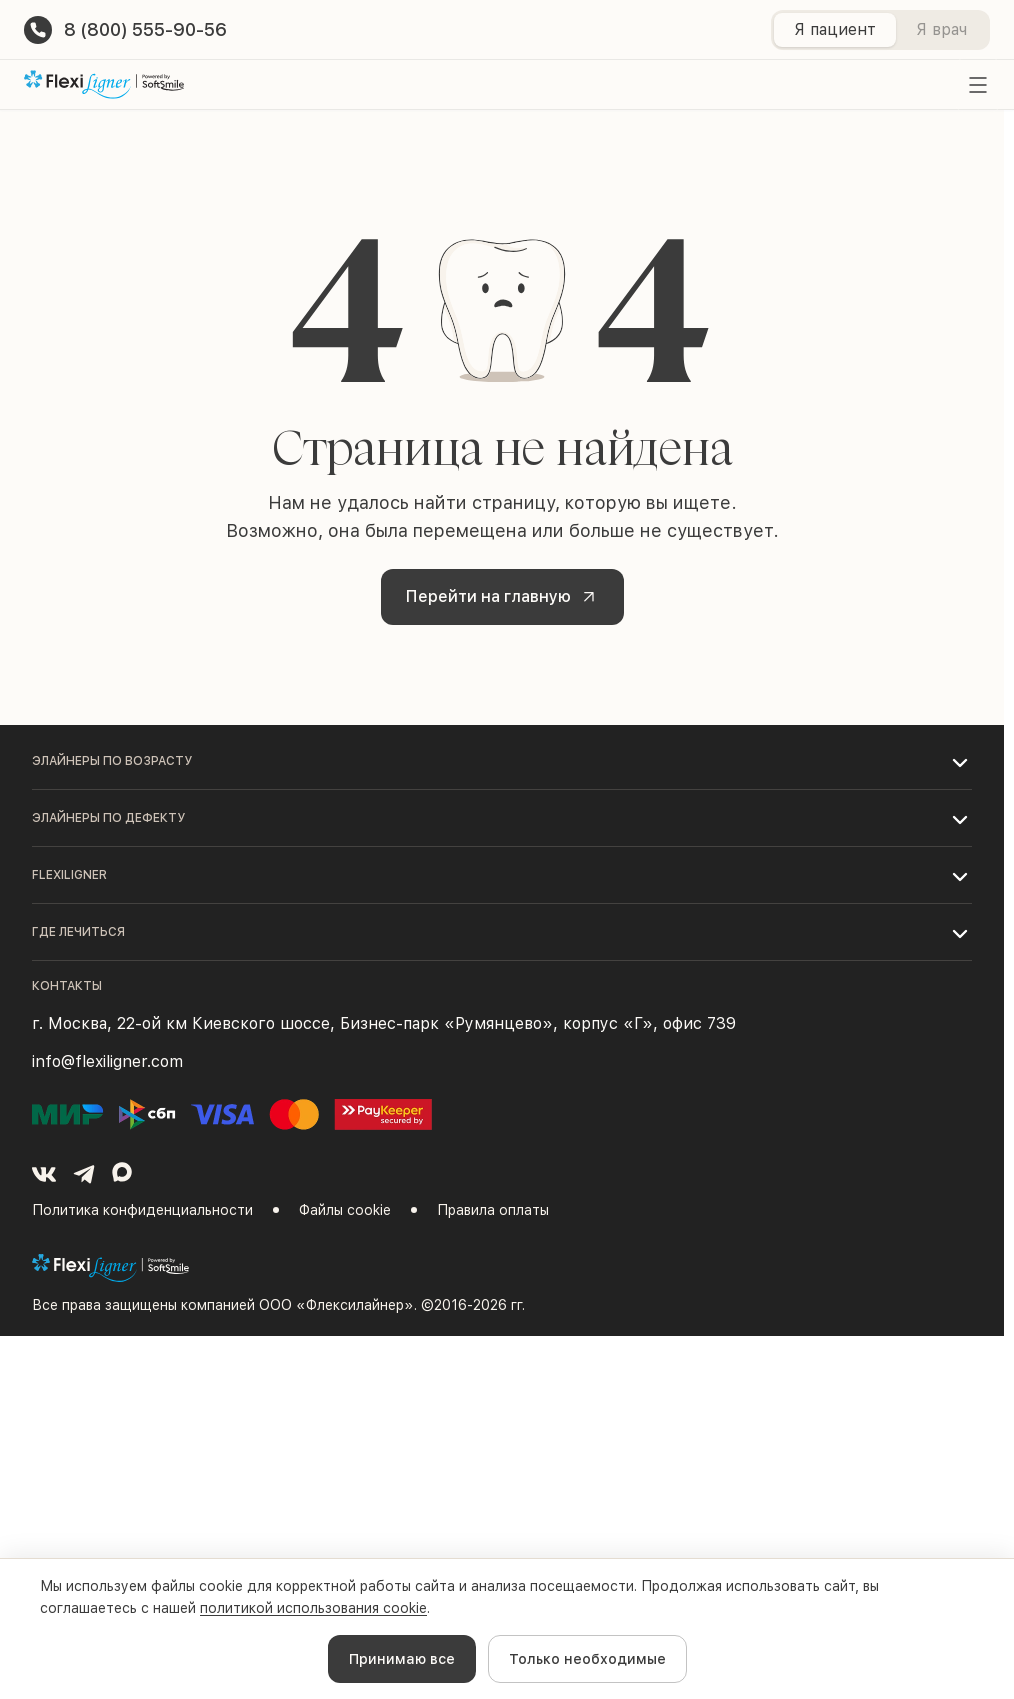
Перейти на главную (504, 596)
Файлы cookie (345, 1210)
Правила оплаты (493, 1210)
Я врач (941, 29)
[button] (502, 761)
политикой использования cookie (313, 1608)
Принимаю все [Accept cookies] (402, 1659)
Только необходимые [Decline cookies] (587, 1659)
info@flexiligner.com (107, 1061)
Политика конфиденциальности (142, 1210)
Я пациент (835, 29)
